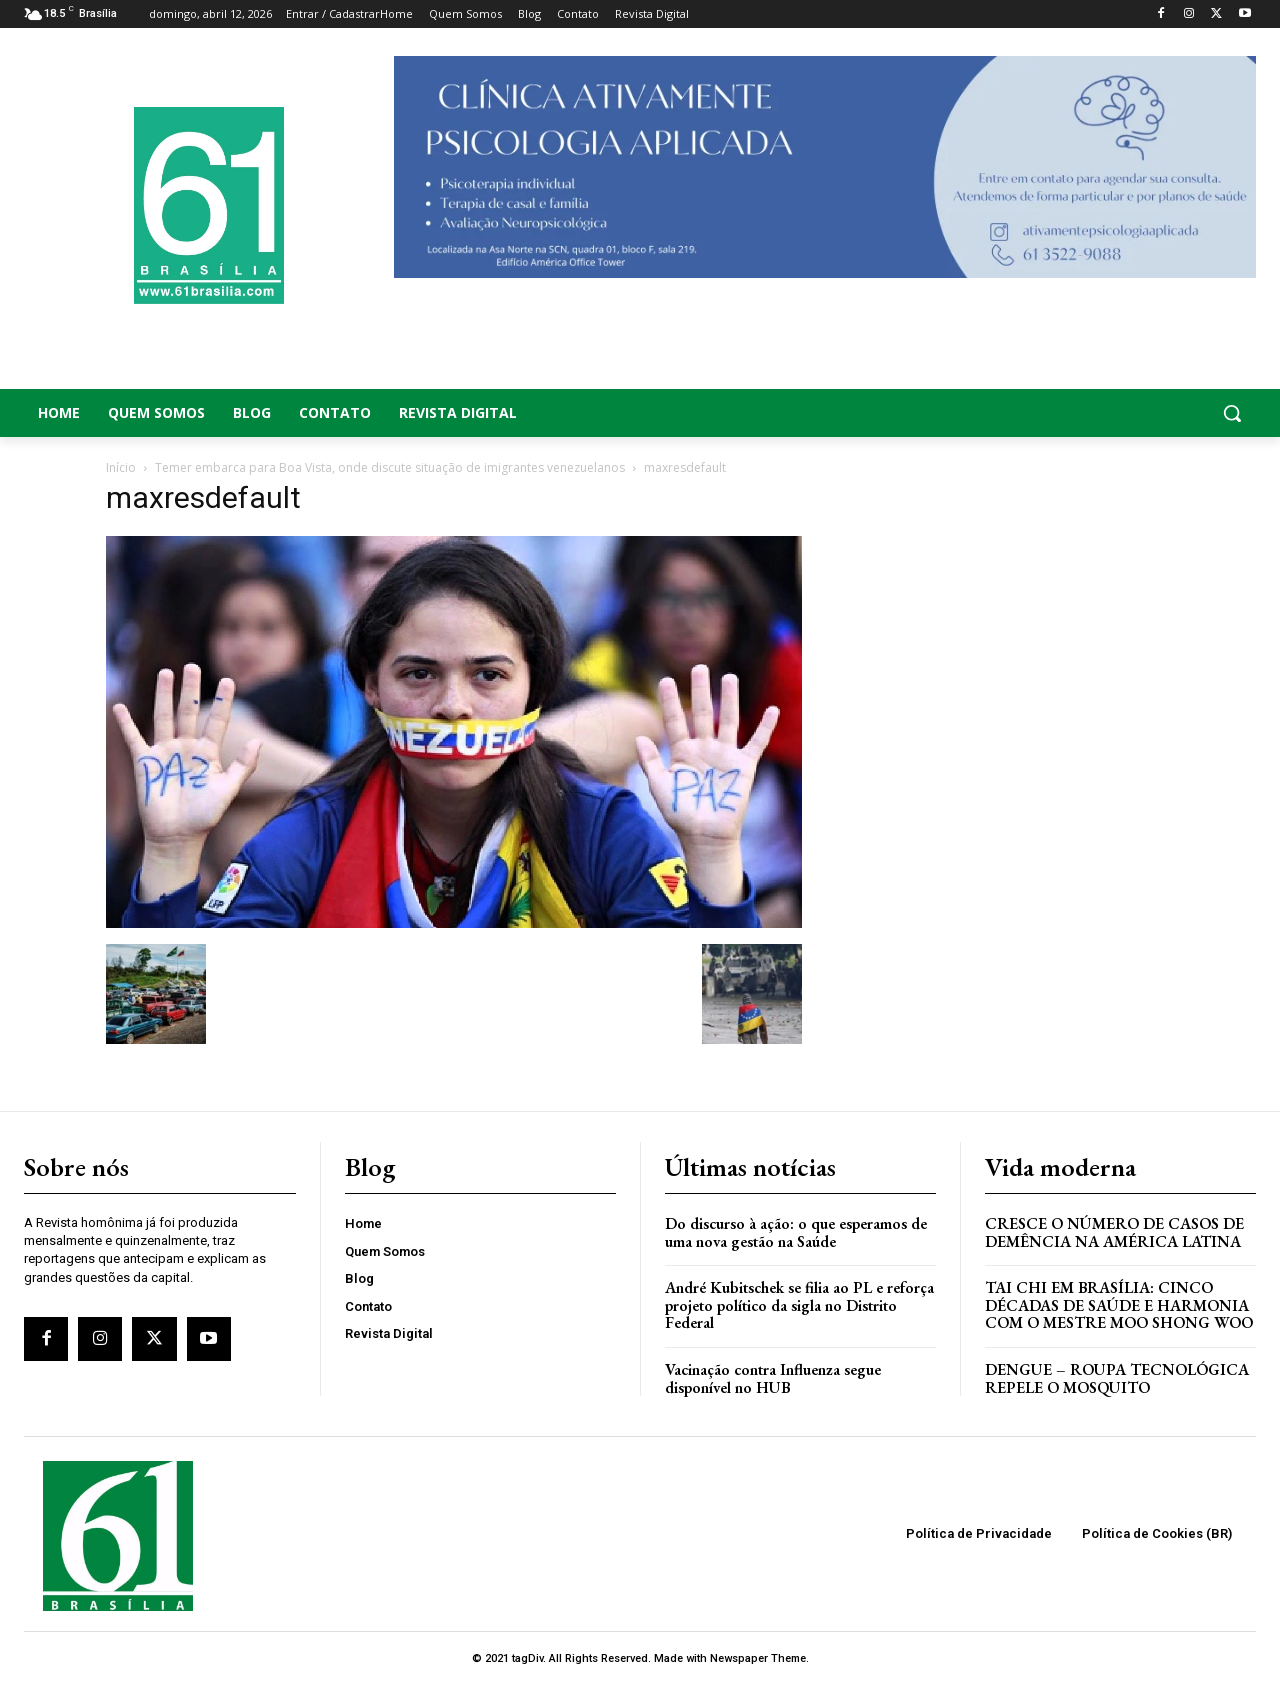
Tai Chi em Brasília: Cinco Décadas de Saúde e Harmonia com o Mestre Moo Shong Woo (1119, 1305)
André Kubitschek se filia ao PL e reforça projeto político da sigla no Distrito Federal (799, 1305)
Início (121, 467)
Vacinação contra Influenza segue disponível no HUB (773, 1378)
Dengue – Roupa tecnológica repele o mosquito (1117, 1378)
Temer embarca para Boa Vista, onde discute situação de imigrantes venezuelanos (390, 467)
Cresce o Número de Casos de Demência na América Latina (1114, 1232)
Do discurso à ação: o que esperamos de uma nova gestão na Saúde (796, 1232)
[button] (1120, 413)
